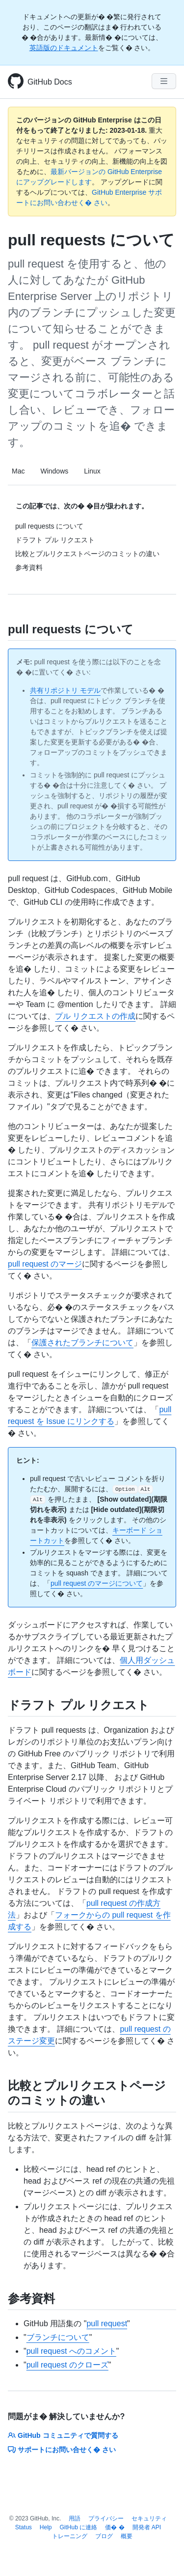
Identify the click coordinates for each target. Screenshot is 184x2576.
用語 (74, 2518)
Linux (92, 471)
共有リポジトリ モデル (65, 690)
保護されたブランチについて (82, 1342)
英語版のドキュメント (63, 48)
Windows (54, 471)
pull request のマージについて (97, 1583)
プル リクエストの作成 (95, 1016)
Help (46, 2527)
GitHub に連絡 (79, 2527)
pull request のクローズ (67, 2365)
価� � (114, 2527)
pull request (106, 2323)
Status (23, 2527)
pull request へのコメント (71, 2351)
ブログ (104, 2536)
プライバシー (106, 2518)
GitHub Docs (49, 82)
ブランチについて (57, 2337)
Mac (18, 471)
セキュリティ (149, 2518)
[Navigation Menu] (164, 81)
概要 (126, 2536)
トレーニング (69, 2536)
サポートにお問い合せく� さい (62, 2450)
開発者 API (146, 2527)
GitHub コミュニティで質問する (63, 2435)
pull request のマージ (45, 1264)
